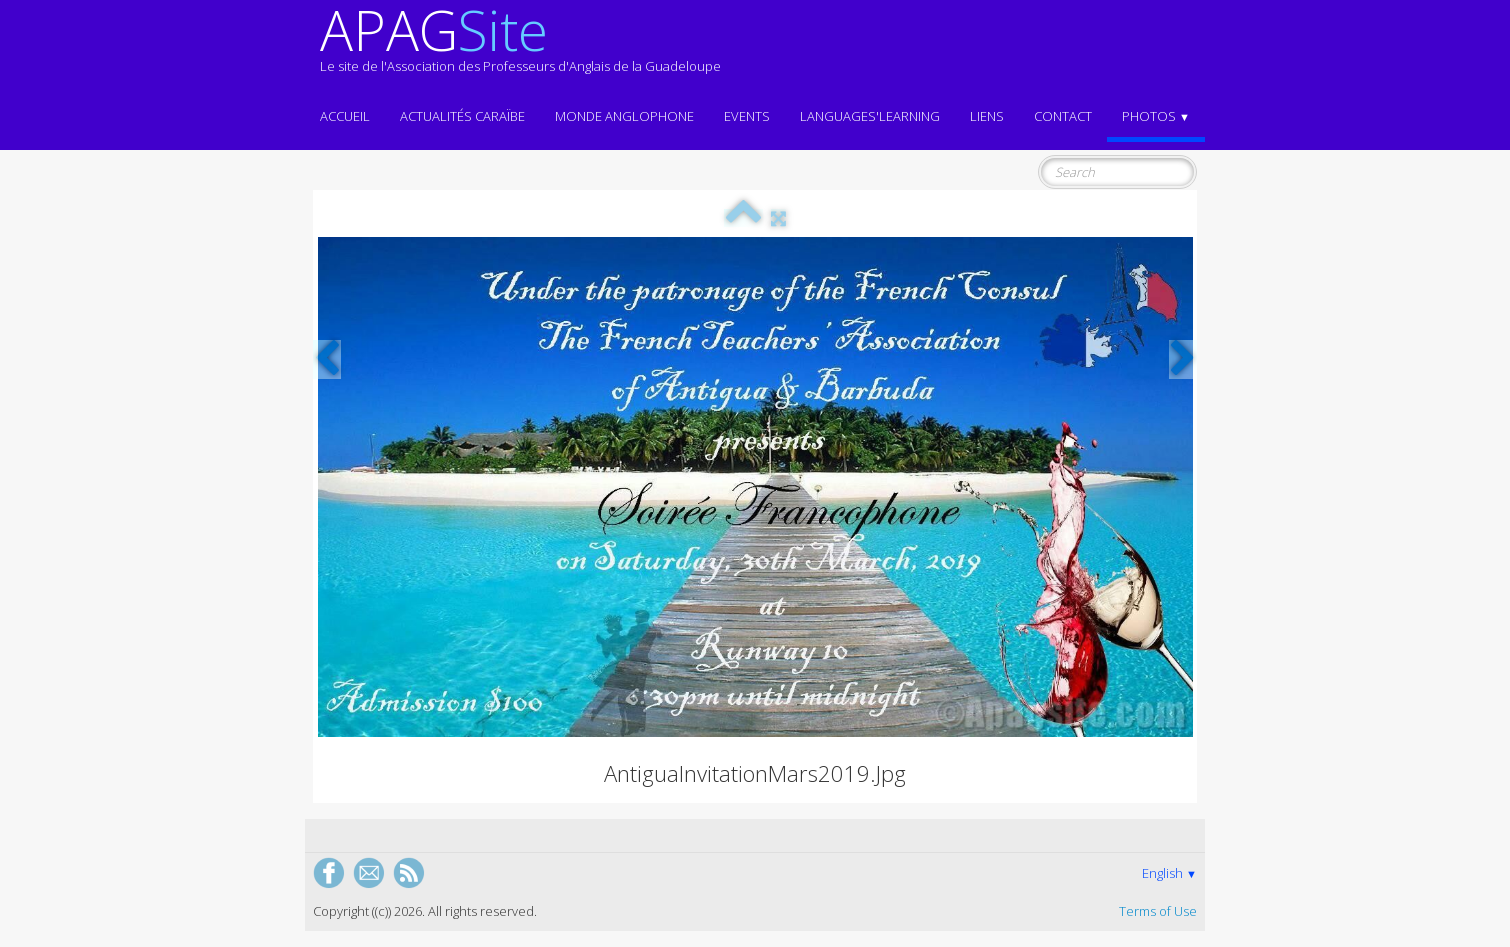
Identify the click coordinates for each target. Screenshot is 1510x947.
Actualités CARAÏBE (462, 116)
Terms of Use (1158, 911)
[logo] (520, 48)
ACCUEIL (345, 116)
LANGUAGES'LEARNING (870, 116)
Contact (1063, 116)
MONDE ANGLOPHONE (624, 116)
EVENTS (747, 116)
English (1169, 873)
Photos (1156, 116)
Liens (987, 116)
